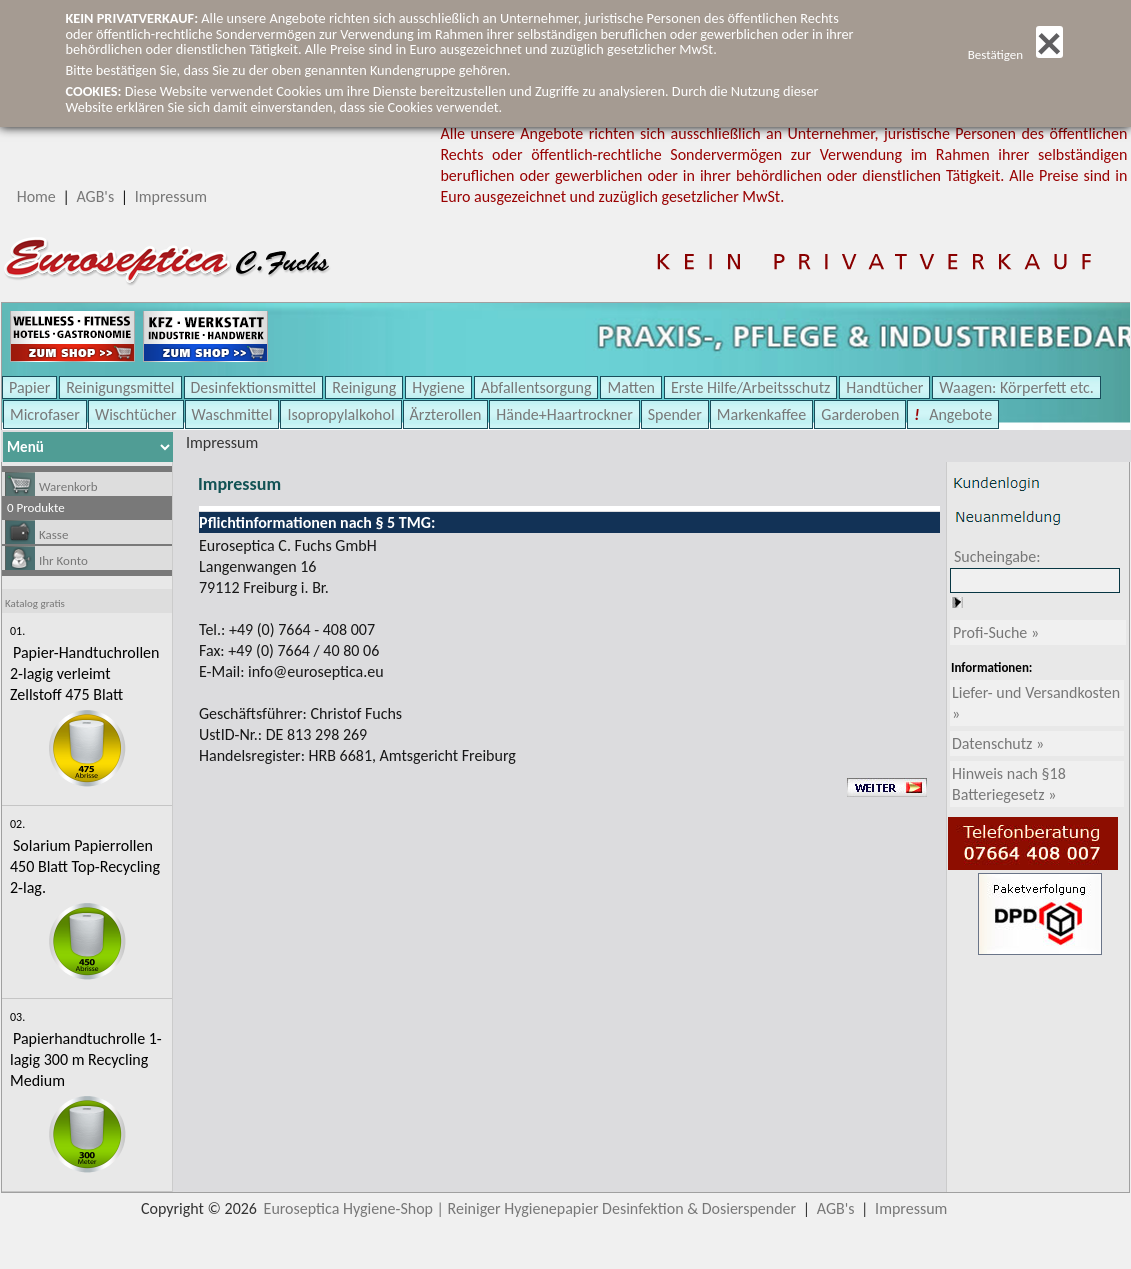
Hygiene (438, 387)
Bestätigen (1015, 54)
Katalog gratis (35, 603)
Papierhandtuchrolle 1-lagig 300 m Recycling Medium (86, 1059)
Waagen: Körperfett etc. (1016, 387)
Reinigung (364, 387)
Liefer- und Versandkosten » (1036, 703)
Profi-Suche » (996, 632)
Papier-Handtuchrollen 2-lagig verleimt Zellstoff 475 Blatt (84, 673)
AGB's (95, 196)
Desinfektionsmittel (254, 387)
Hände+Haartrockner (564, 414)
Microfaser (45, 414)
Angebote (959, 414)
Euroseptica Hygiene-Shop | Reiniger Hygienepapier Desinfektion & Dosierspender (530, 1208)
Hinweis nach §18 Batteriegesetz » (1009, 784)
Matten (631, 387)
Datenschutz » (998, 743)
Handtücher (884, 387)
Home (36, 196)
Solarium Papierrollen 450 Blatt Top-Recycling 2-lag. (85, 866)
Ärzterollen (446, 414)
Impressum (171, 196)
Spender (675, 414)
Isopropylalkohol (340, 414)
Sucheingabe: (997, 556)
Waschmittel (232, 414)
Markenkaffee (761, 414)
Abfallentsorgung (536, 387)
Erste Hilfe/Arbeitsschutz (750, 387)
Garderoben (860, 414)
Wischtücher (136, 414)
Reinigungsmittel (120, 387)
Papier (29, 387)
